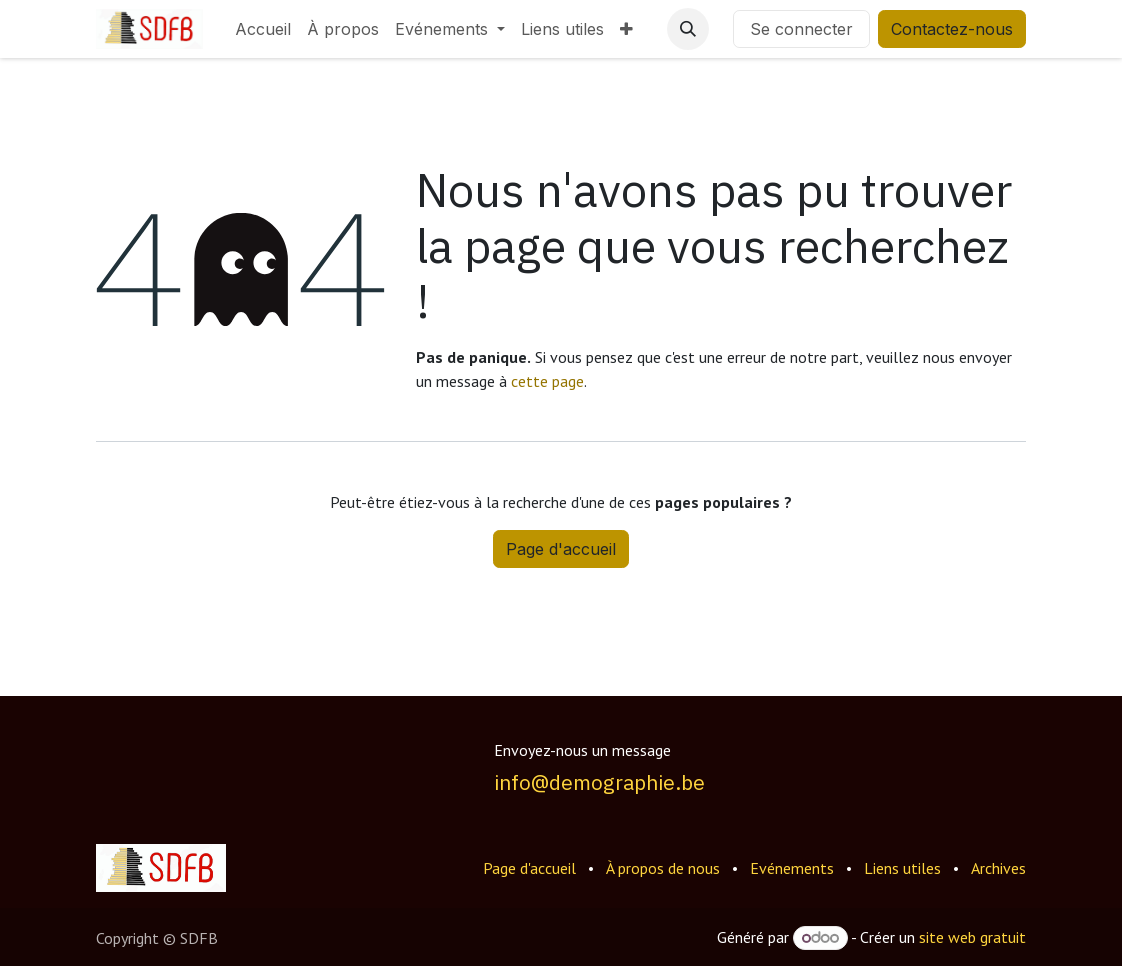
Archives (998, 868)
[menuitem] (263, 29)
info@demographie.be (599, 782)
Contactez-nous (952, 29)
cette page (547, 381)
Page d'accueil (561, 549)
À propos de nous (663, 868)
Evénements (792, 868)
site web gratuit (972, 937)
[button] (688, 29)
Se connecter (801, 29)
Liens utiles (902, 868)
